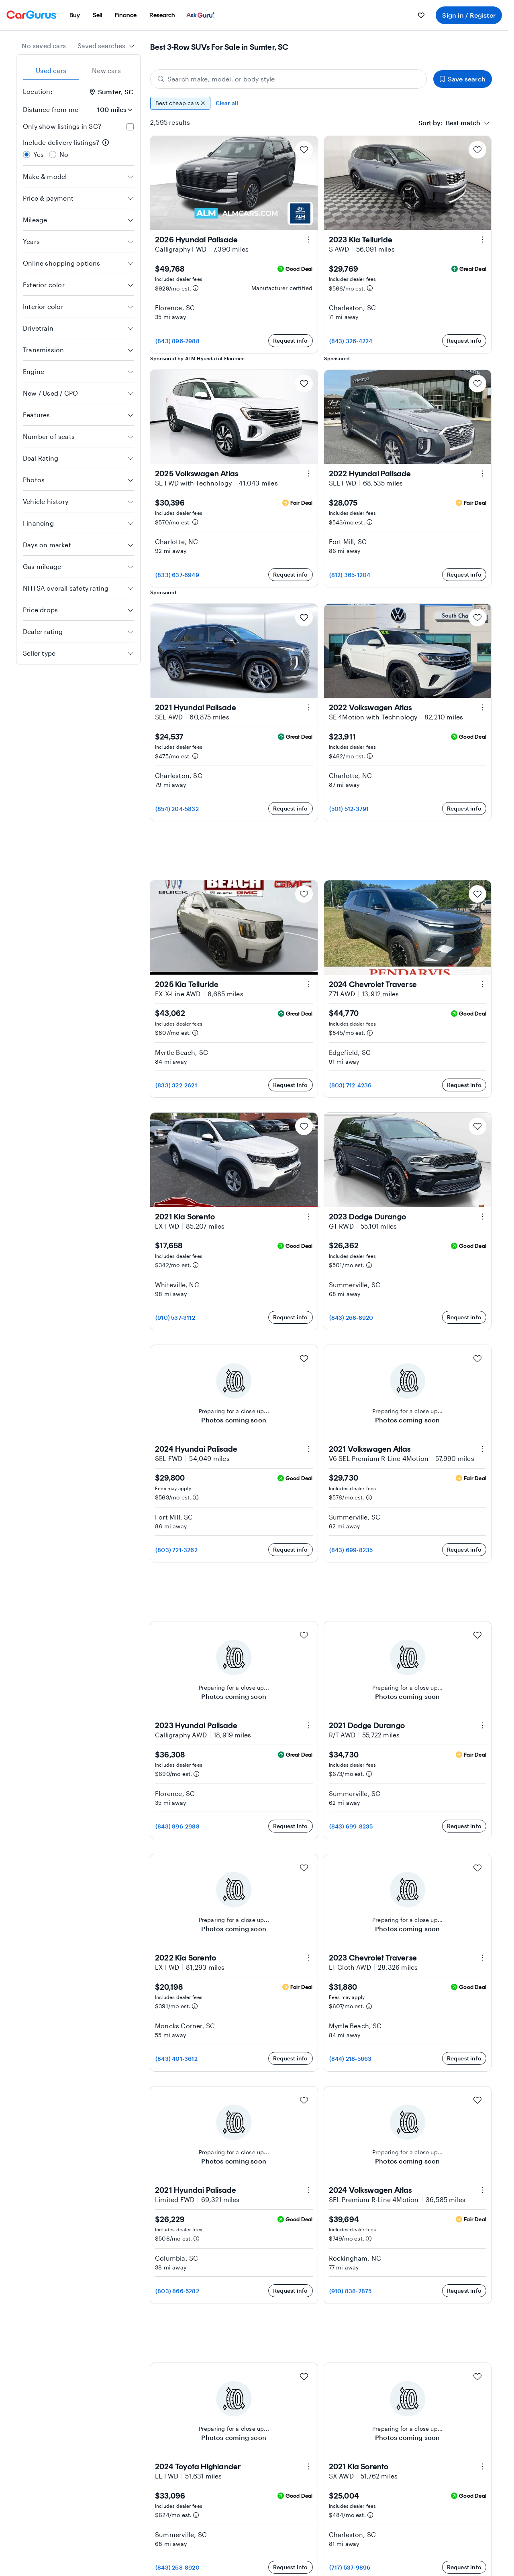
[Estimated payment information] (195, 288)
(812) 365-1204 (350, 574)
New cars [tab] (106, 70)
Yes (38, 154)
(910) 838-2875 (350, 2291)
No (63, 154)
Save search (462, 79)
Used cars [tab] (51, 70)
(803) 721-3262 (176, 1549)
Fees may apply (173, 1488)
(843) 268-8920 (351, 1317)
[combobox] (106, 46)
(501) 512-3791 (349, 808)
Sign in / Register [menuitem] (469, 15)
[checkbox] (130, 126)
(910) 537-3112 (175, 1317)
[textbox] (449, 123)
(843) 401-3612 (176, 2058)
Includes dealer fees (178, 279)
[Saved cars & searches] (421, 15)
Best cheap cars (180, 103)
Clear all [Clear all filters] (227, 103)
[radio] (26, 154)
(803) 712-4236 (350, 1085)
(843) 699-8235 (351, 1549)
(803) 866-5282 (177, 2291)
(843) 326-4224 (351, 340)
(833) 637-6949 (177, 574)
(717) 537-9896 (350, 2567)
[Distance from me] (111, 109)
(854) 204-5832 (177, 808)
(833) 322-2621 (176, 1085)
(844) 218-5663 (350, 2058)
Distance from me (50, 109)
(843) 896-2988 (177, 340)
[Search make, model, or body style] (288, 79)
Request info (290, 340)
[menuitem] (74, 15)
